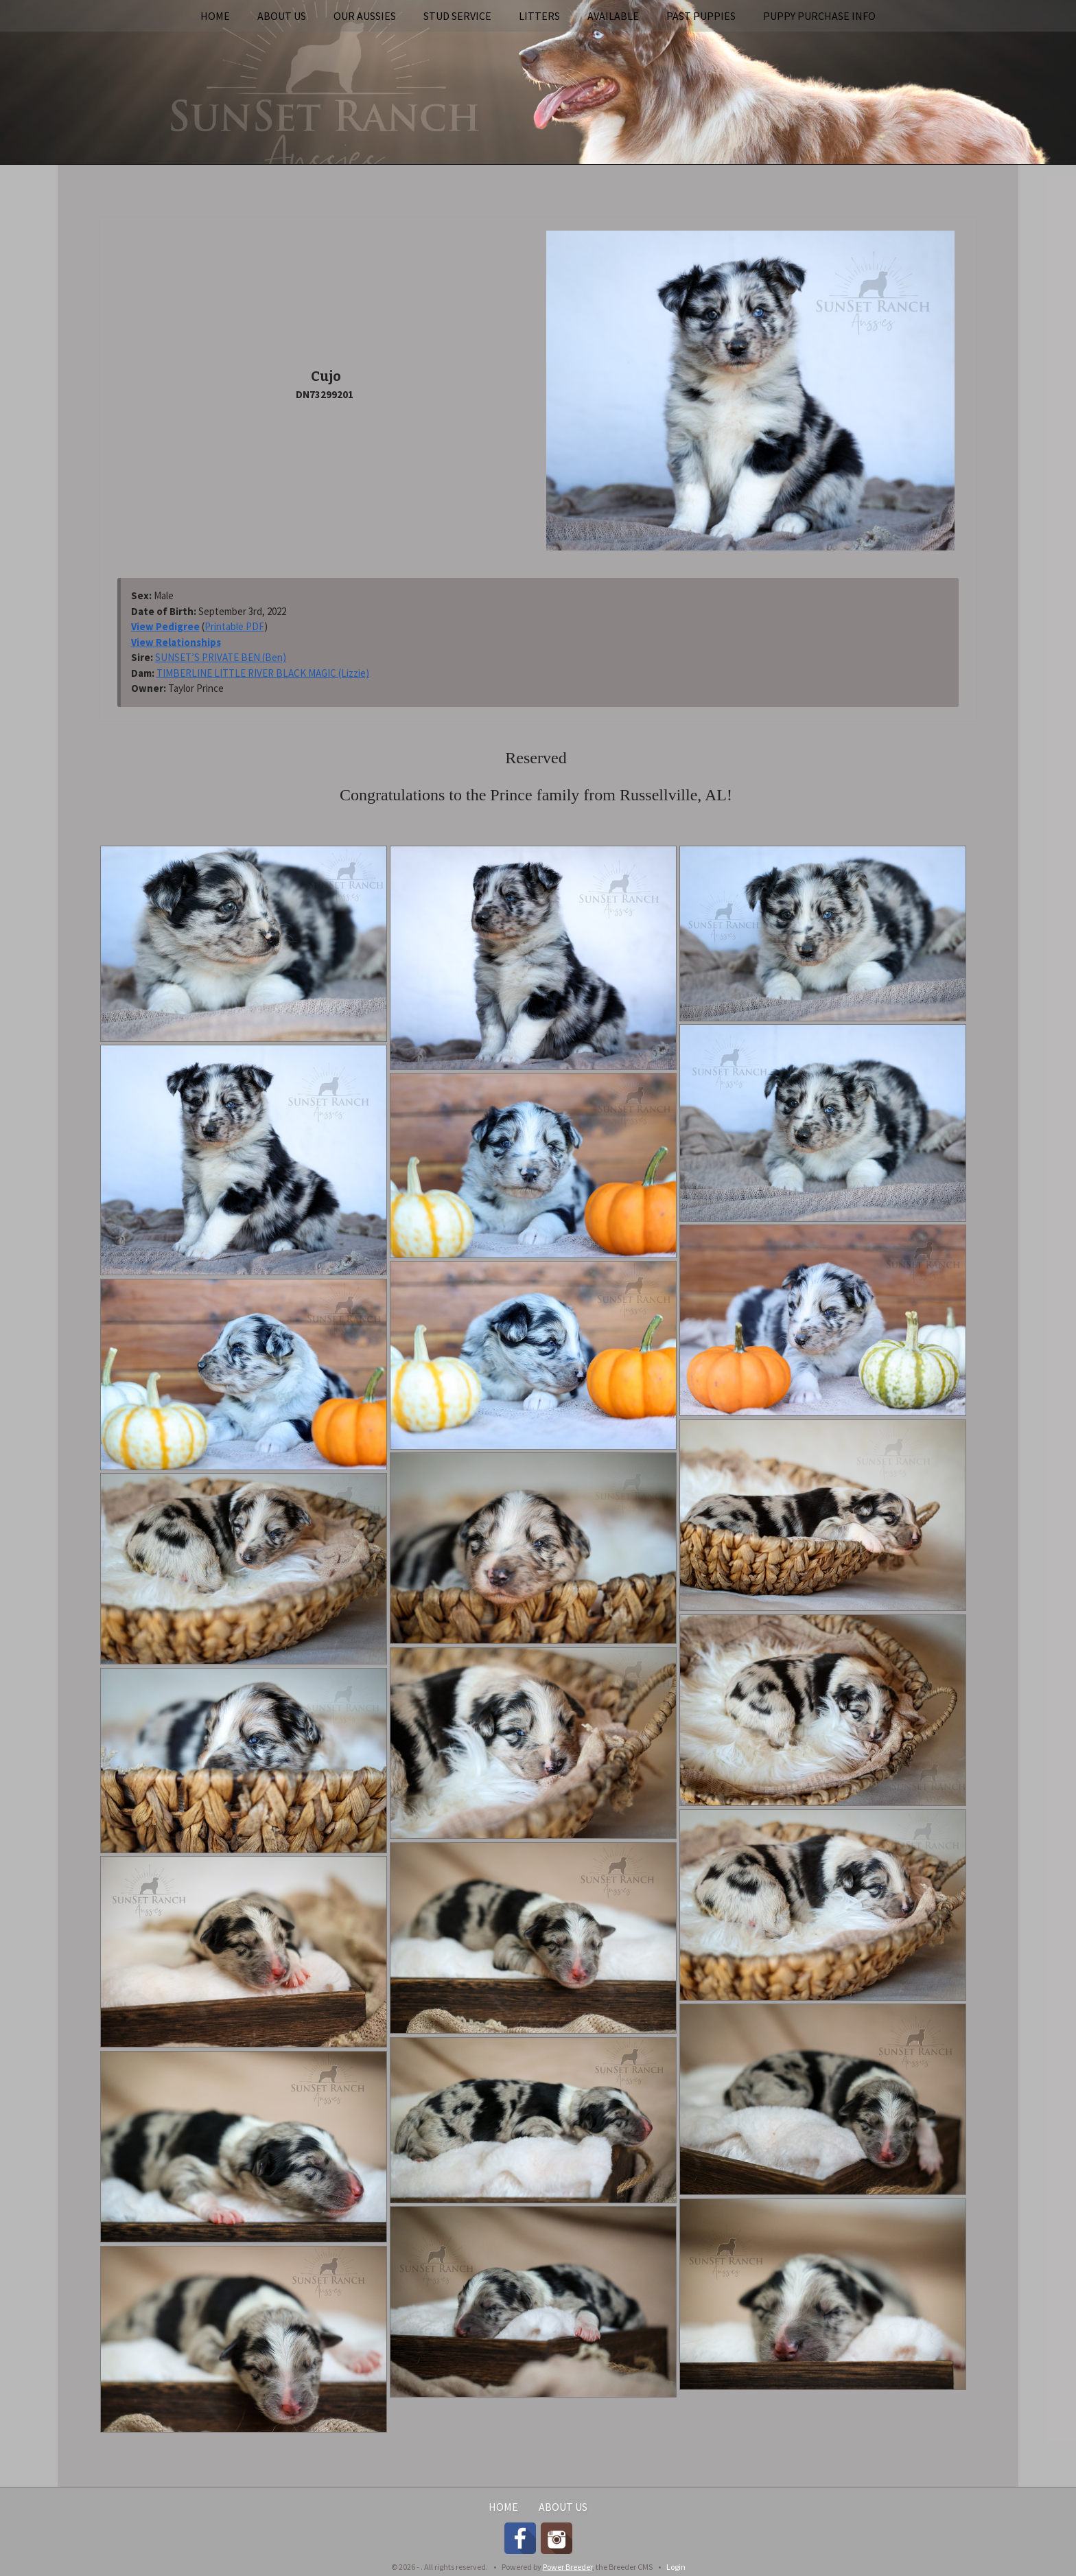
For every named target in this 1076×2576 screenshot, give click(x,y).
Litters (539, 16)
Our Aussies (365, 16)
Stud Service (457, 16)
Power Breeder (567, 2567)
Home (215, 16)
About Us (281, 16)
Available (613, 16)
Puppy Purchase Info (819, 16)
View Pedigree (165, 626)
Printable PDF (234, 626)
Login (676, 2567)
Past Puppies (701, 16)
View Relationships (176, 642)
